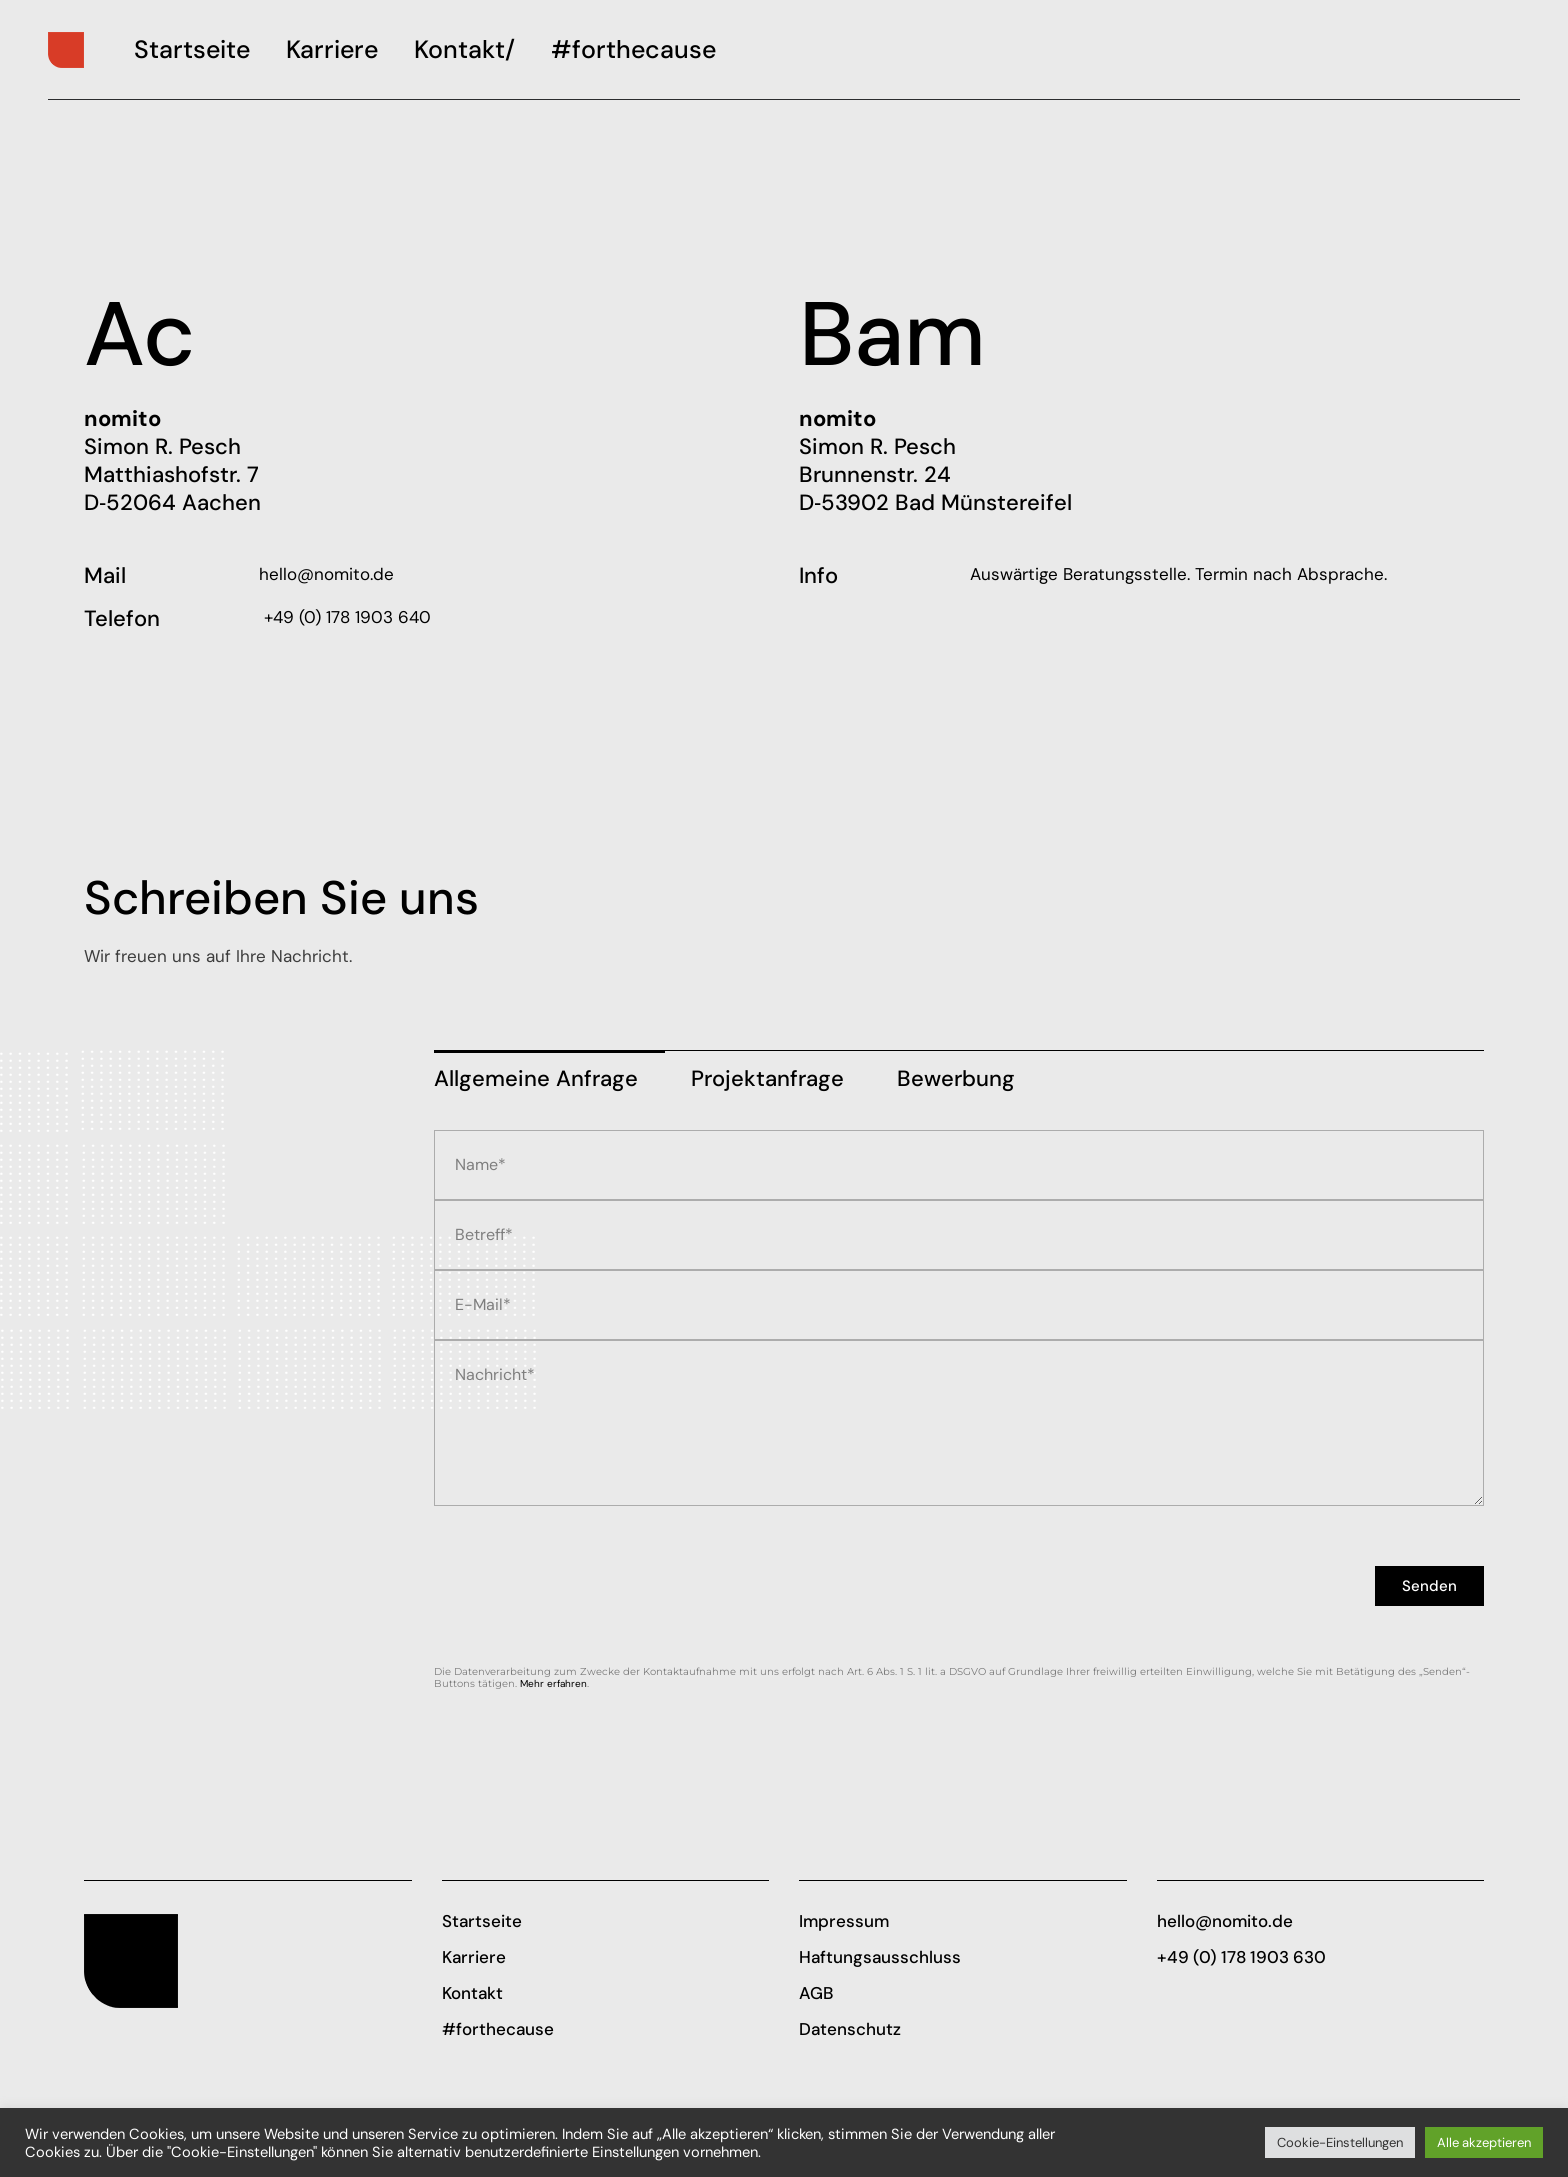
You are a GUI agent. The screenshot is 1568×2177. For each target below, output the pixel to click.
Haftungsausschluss (880, 1957)
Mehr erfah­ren (553, 1683)
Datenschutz (850, 2029)
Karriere (474, 1957)
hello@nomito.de (326, 574)
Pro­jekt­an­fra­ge (767, 1078)
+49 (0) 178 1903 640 (345, 617)
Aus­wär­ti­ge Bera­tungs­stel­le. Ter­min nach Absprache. (1178, 574)
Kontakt (472, 1993)
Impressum (844, 1921)
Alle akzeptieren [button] (1484, 2142)
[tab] (549, 1072)
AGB (816, 1993)
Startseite (482, 1921)
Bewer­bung (956, 1078)
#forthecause (498, 2029)
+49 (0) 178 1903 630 (1241, 1957)
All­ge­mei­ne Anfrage (536, 1078)
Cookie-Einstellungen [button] (1340, 2142)
